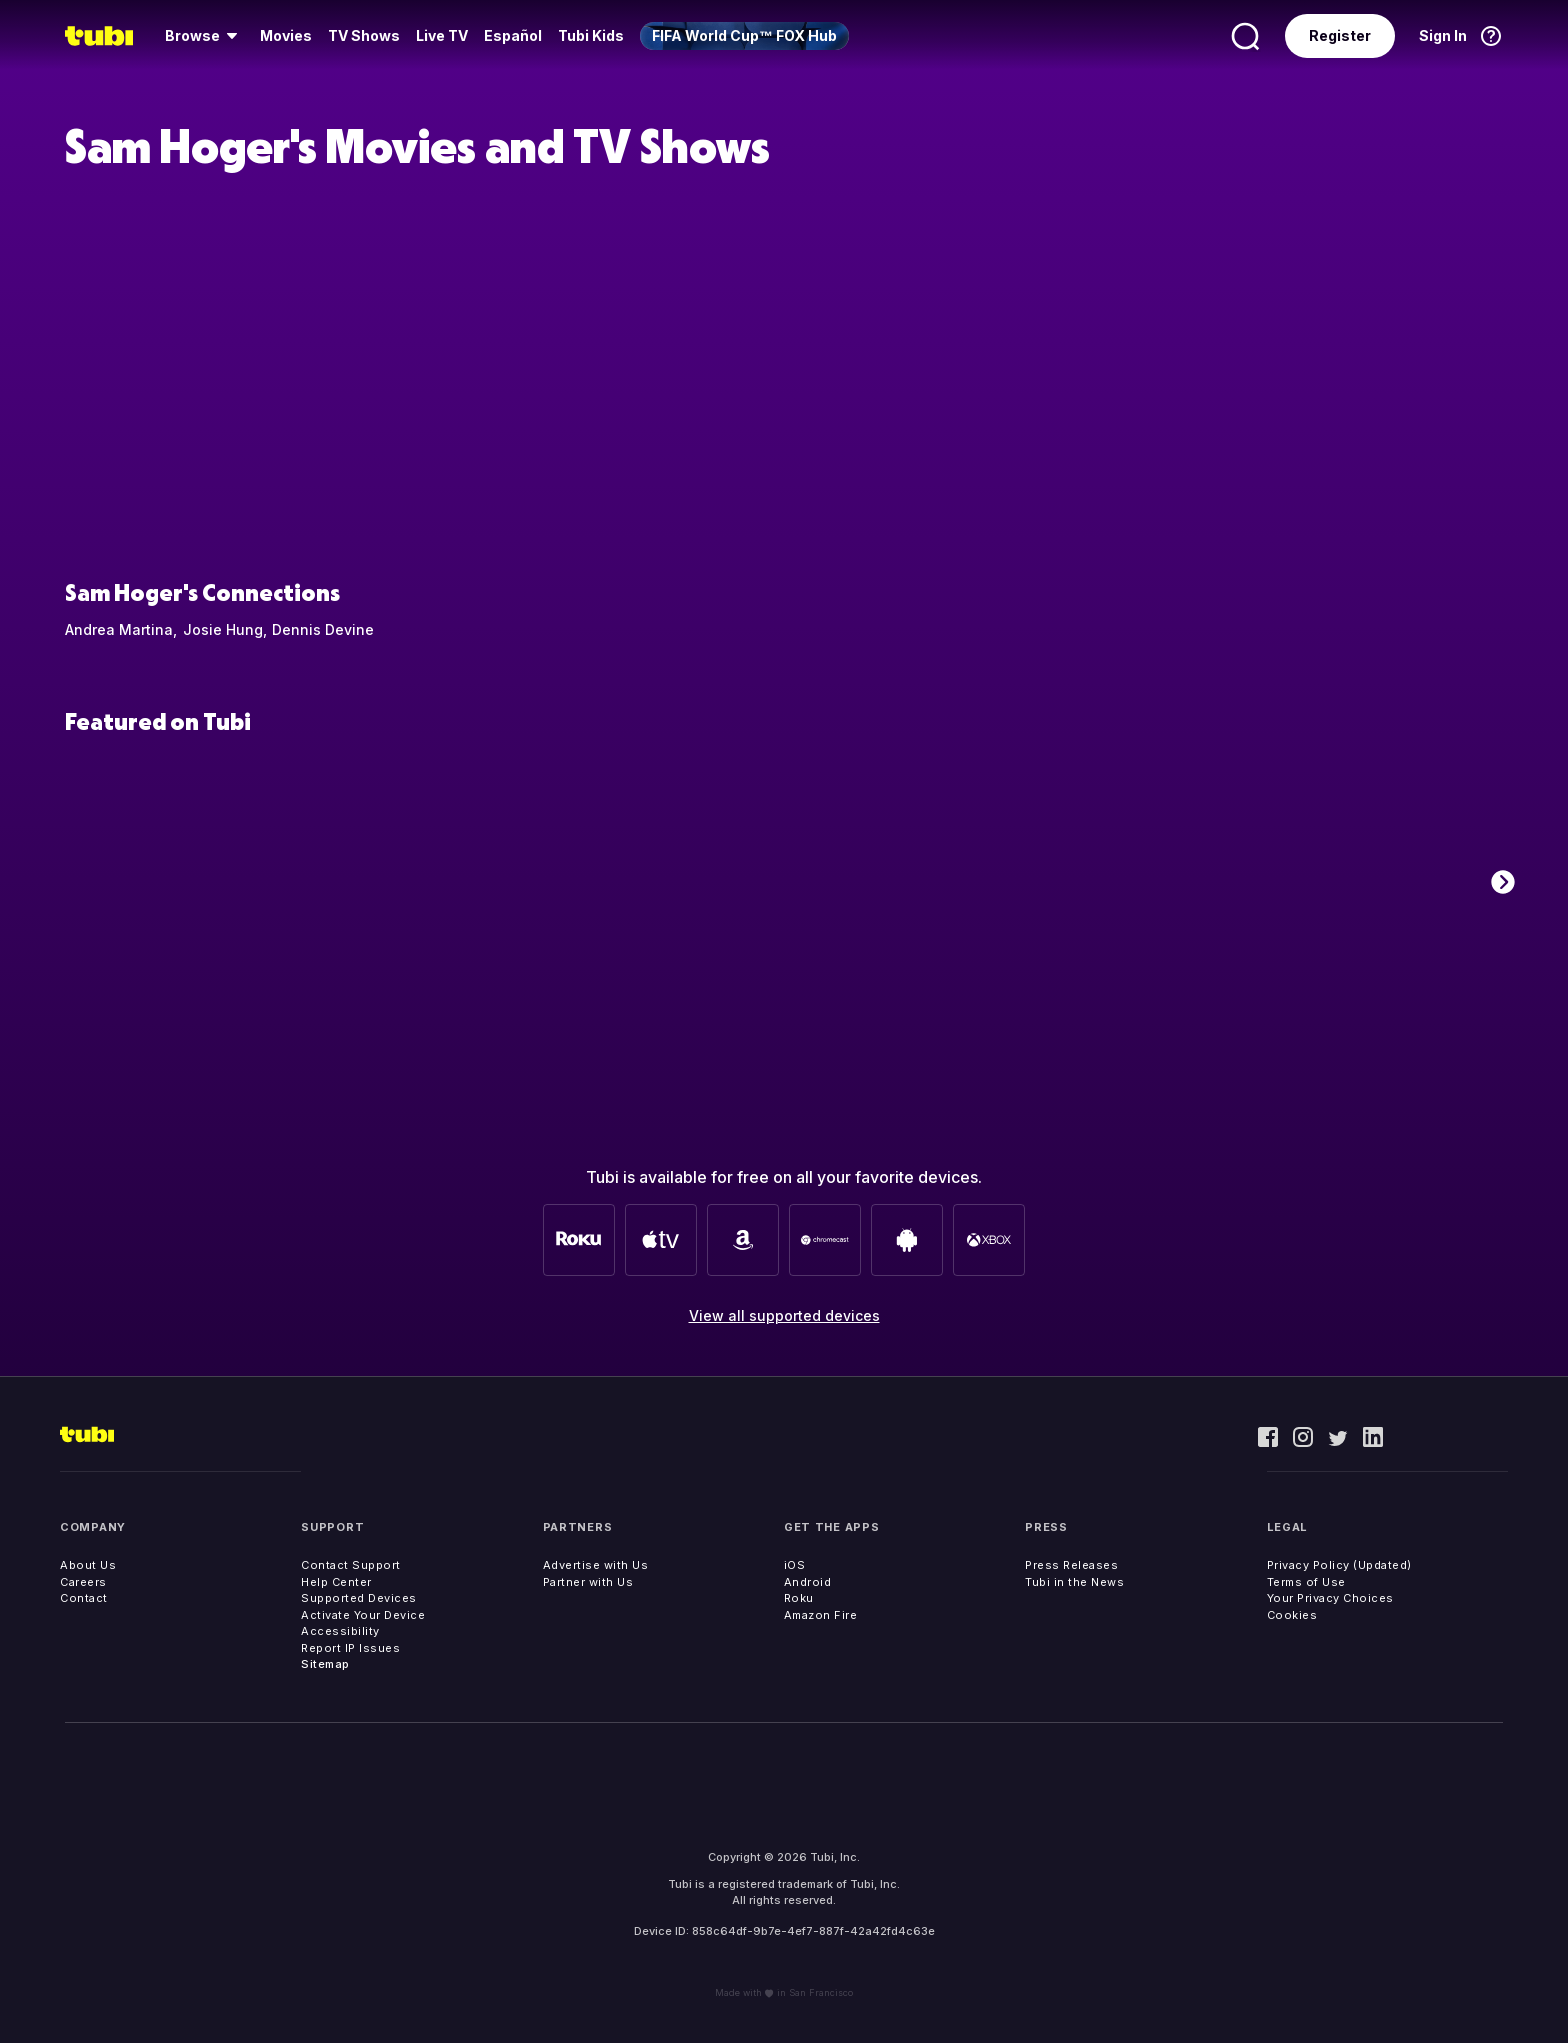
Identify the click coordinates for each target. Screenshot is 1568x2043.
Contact (84, 1598)
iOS (795, 1565)
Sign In (1443, 35)
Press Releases (1071, 1565)
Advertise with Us (596, 1565)
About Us (88, 1565)
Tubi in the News (1074, 1582)
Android (808, 1582)
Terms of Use (1306, 1582)
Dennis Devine (323, 629)
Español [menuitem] (513, 35)
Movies (286, 35)
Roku (799, 1598)
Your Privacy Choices (1330, 1598)
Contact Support (351, 1565)
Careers (83, 1582)
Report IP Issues (350, 1648)
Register (1340, 35)
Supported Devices (359, 1598)
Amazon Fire (821, 1615)
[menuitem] (204, 36)
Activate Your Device (363, 1615)
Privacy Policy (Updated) (1339, 1565)
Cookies (1292, 1615)
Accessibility (340, 1631)
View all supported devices (784, 1315)
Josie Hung (223, 629)
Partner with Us (588, 1582)
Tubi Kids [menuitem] (591, 35)
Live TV (442, 35)
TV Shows (364, 35)
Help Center (336, 1582)
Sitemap (325, 1664)
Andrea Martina (119, 629)
